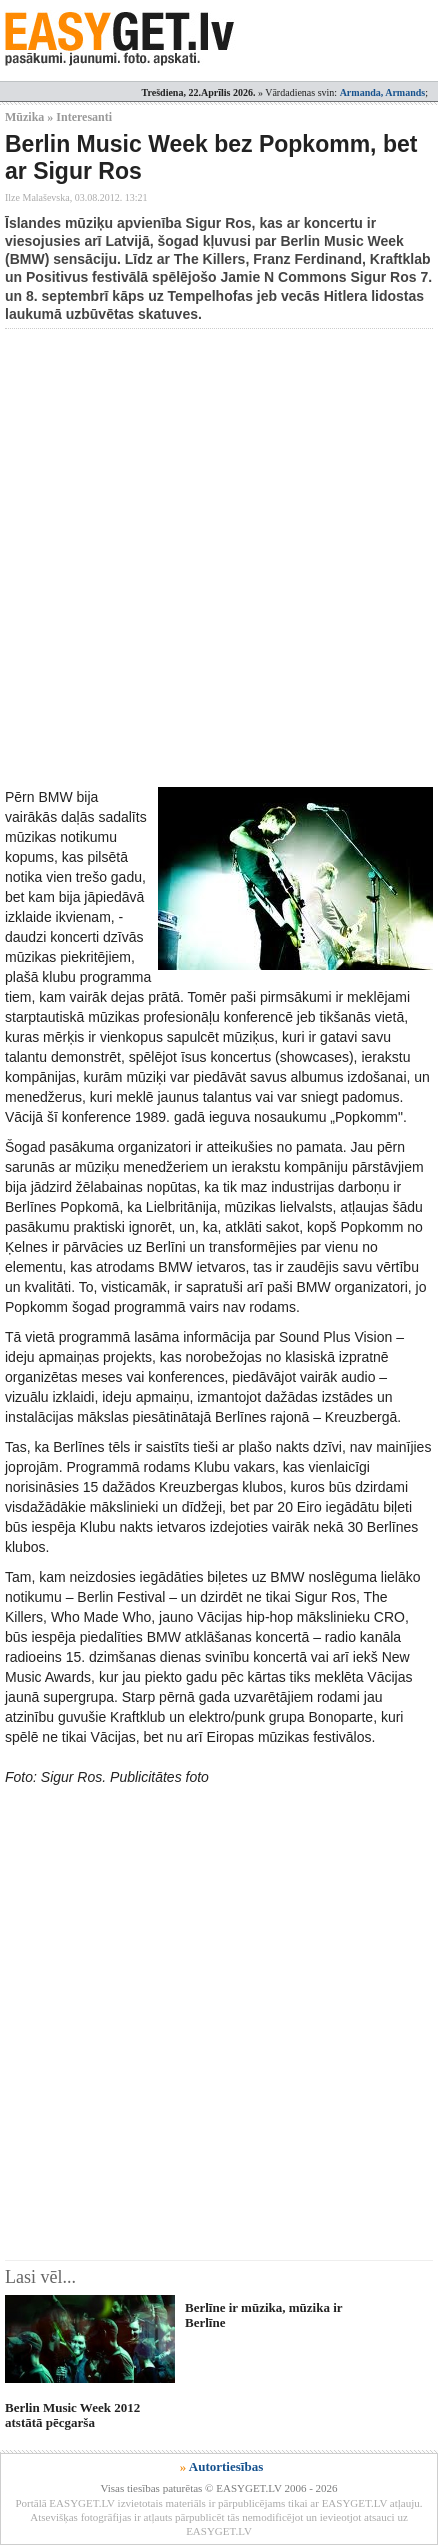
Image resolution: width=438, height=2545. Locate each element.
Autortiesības (226, 2466)
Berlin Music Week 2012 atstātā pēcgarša (72, 2415)
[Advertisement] (219, 558)
